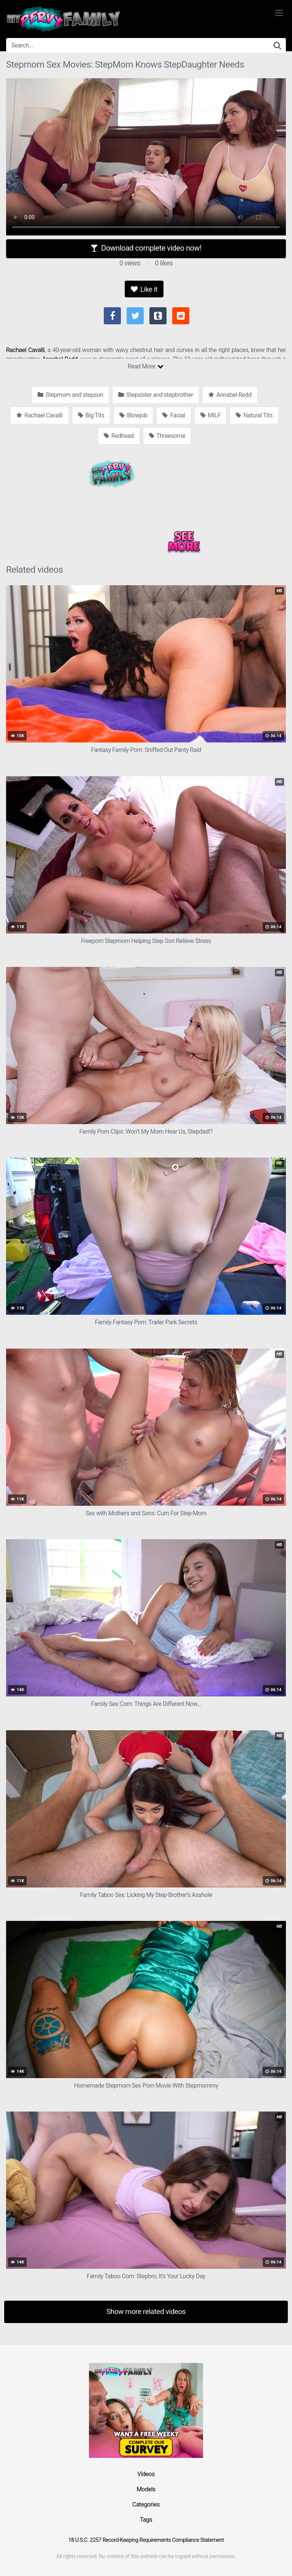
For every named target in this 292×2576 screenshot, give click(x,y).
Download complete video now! (145, 248)
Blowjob (133, 415)
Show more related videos (146, 2311)
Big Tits (91, 415)
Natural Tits (254, 415)
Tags (146, 2519)
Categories (146, 2504)
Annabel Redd (230, 394)
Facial (173, 415)
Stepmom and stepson (70, 394)
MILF (210, 415)
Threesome (167, 435)
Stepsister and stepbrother (155, 394)
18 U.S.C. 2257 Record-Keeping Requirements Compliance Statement (146, 2540)
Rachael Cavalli (25, 350)
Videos (146, 2474)
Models (146, 2489)
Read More (145, 366)
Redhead (119, 435)
